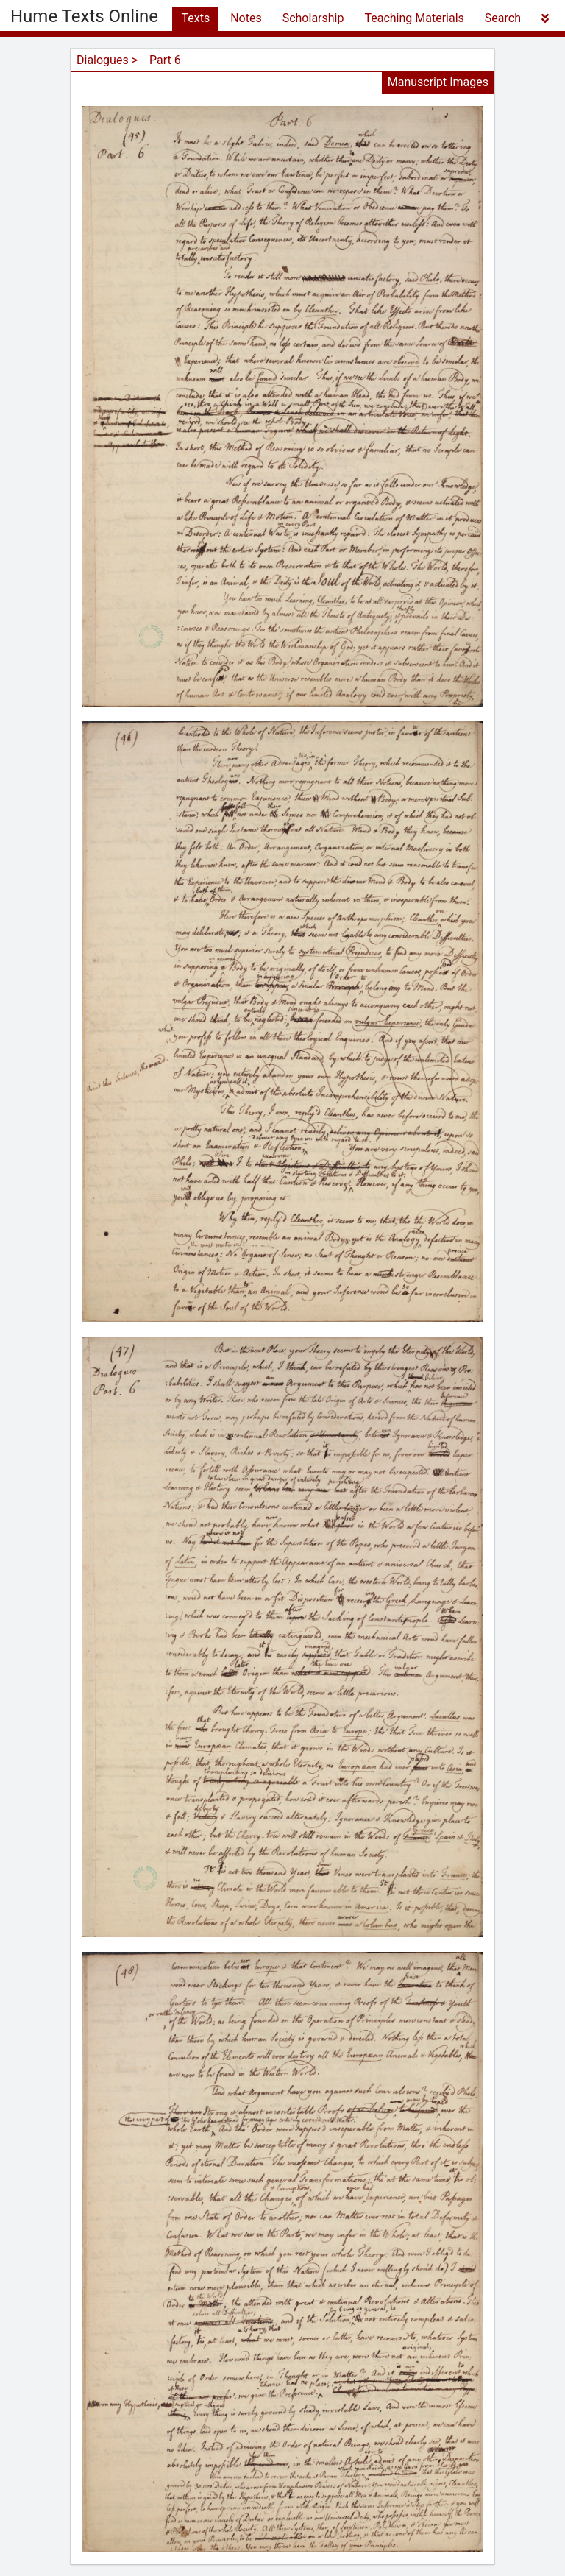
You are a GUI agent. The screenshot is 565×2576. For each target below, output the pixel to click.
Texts (195, 18)
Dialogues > (107, 60)
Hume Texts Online (84, 16)
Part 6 (165, 60)
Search (503, 18)
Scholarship (313, 18)
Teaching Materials (413, 18)
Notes (246, 18)
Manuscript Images (438, 82)
